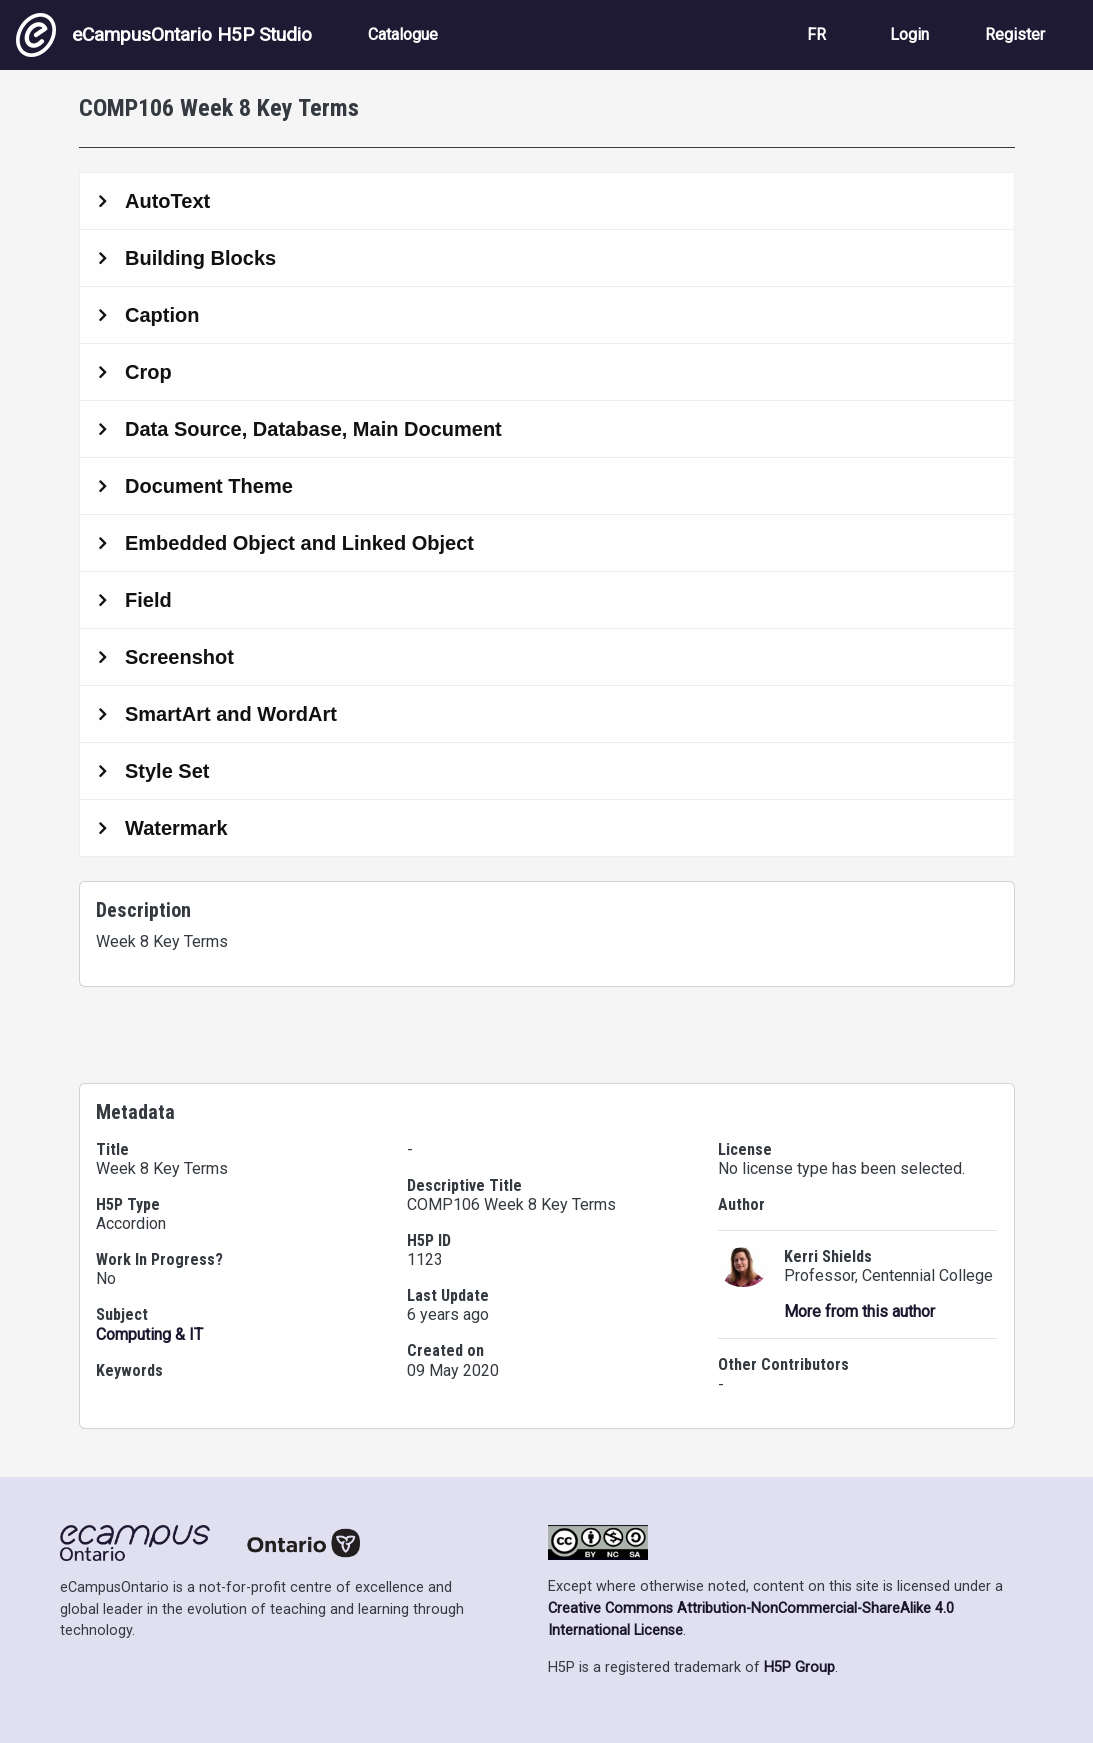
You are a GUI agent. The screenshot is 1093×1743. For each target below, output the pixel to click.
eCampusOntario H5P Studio (164, 35)
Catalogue (403, 34)
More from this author (859, 1311)
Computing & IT (149, 1334)
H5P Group (799, 1667)
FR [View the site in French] (816, 34)
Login (909, 34)
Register (1015, 34)
